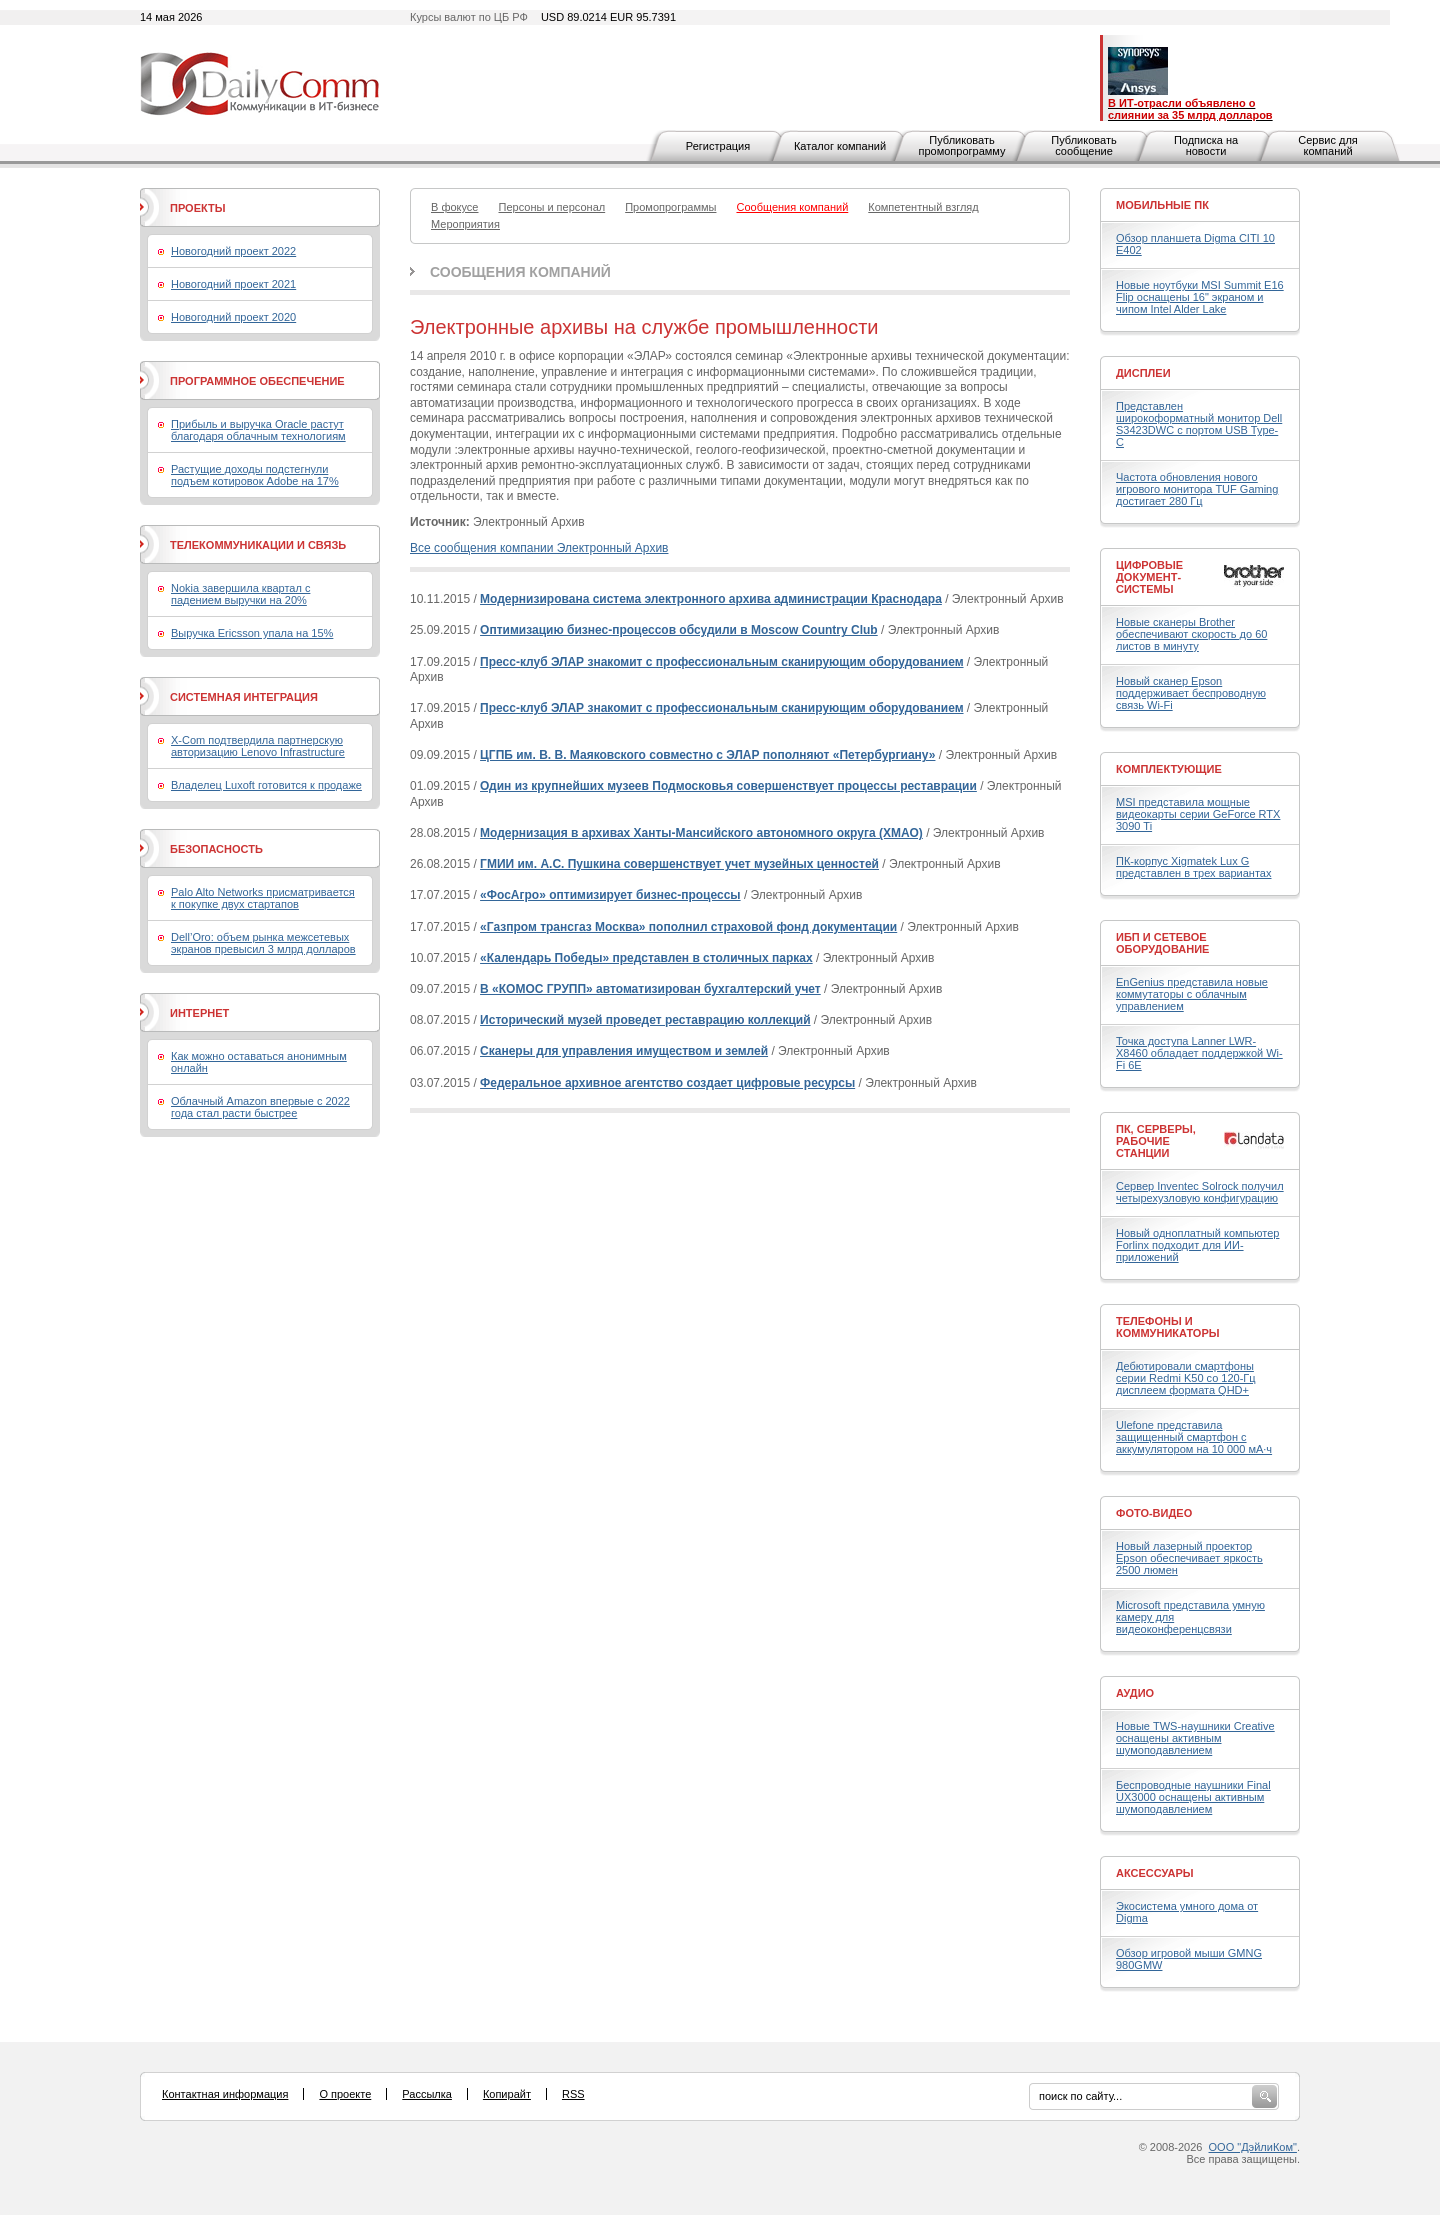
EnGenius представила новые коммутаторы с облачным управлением (1192, 994)
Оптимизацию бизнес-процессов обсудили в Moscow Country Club (679, 630)
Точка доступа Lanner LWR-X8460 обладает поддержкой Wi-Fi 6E (1199, 1053)
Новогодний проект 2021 (233, 284)
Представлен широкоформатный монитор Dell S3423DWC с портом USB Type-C (1199, 424)
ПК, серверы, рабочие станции (1156, 1141)
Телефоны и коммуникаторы (1168, 1327)
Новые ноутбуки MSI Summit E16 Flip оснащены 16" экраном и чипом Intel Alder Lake (1200, 297)
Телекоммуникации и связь (258, 545)
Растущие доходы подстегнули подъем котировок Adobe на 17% (255, 475)
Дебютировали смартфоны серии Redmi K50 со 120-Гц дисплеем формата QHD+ (1186, 1378)
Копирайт (507, 2094)
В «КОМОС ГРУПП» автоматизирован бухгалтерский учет (650, 989)
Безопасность (216, 849)
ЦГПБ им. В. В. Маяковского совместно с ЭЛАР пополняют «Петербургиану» (707, 755)
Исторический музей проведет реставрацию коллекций (645, 1020)
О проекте (345, 2094)
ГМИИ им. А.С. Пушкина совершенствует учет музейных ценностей (679, 864)
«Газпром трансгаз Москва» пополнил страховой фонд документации (688, 927)
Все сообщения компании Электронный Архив (539, 548)
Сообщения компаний (520, 272)
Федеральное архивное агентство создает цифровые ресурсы (667, 1083)
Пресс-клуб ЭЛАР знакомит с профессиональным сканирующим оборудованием (721, 662)
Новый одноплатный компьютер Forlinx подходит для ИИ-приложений (1197, 1245)
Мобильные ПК (1162, 205)
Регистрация (718, 146)
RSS (573, 2094)
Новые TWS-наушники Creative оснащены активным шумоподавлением (1195, 1738)
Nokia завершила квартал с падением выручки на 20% (240, 594)
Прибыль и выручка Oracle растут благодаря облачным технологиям (258, 430)
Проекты (197, 208)
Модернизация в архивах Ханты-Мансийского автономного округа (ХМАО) (701, 833)
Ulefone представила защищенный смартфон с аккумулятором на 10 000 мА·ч (1194, 1437)
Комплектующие (1169, 769)
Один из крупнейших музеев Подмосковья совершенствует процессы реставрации (728, 786)
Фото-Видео (1154, 1513)
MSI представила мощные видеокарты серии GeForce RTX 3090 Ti (1198, 814)
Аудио (1135, 1693)
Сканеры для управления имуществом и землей (624, 1051)
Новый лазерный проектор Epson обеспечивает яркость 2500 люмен (1189, 1558)
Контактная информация (225, 2094)
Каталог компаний (840, 146)
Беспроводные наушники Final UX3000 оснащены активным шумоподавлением (1193, 1797)
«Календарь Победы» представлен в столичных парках (646, 958)
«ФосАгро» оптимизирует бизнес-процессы (610, 895)
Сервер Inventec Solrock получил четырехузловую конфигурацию (1200, 1192)
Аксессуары (1155, 1873)
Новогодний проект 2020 (233, 317)
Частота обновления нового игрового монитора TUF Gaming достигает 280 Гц (1197, 489)
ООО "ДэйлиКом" (1253, 2147)
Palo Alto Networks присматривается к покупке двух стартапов (263, 898)
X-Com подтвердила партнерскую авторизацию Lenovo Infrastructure (258, 746)
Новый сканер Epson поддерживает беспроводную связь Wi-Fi (1191, 693)
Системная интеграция (244, 697)
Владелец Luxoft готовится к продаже (266, 785)
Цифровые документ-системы (1149, 577)
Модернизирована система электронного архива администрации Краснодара (711, 599)
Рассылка (427, 2094)
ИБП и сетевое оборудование (1162, 943)
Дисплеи (1143, 373)
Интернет (199, 1013)
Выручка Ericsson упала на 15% (252, 633)
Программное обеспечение (257, 381)
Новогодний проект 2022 (233, 251)
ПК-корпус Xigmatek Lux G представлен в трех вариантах (1193, 867)
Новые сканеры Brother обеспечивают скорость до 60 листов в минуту (1191, 634)
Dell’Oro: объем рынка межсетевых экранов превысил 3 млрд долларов (263, 943)
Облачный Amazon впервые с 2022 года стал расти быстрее (260, 1107)
